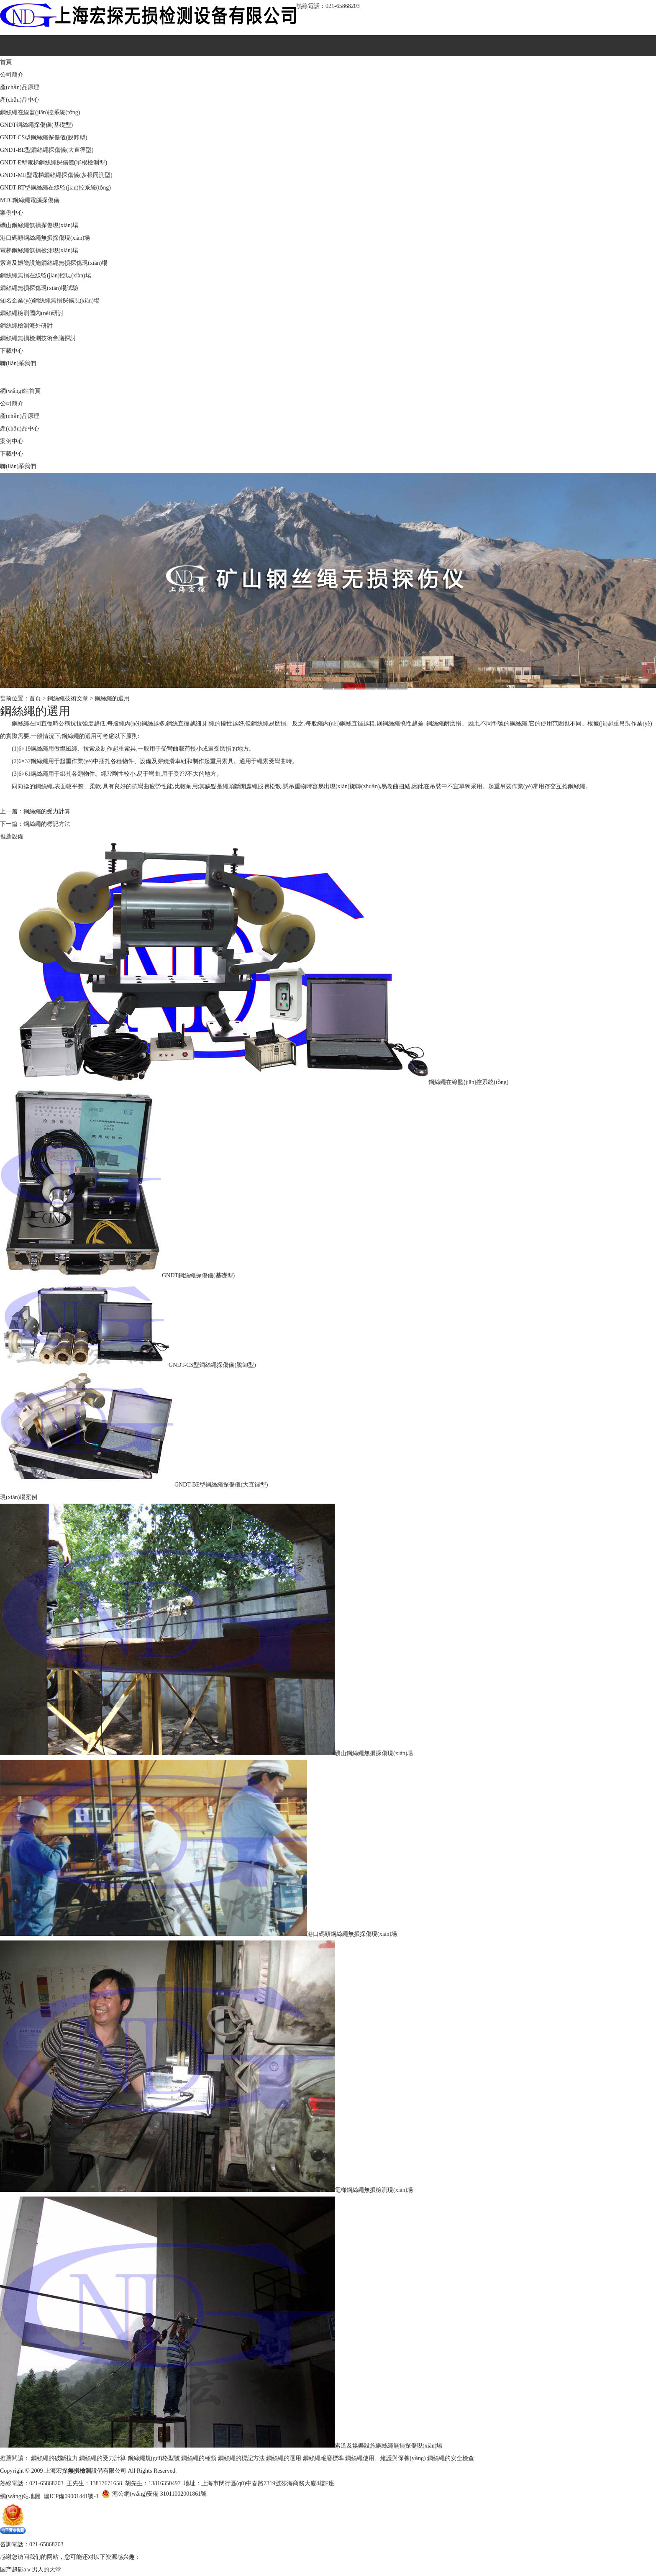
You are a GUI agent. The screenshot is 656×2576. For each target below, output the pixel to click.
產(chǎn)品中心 (19, 100)
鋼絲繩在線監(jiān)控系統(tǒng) (40, 112)
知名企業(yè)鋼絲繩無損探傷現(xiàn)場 (50, 300)
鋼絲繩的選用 (112, 698)
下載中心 (11, 351)
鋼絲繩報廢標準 (323, 2458)
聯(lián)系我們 (18, 363)
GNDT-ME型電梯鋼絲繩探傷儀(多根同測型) (56, 175)
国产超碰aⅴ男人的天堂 (30, 2569)
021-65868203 (342, 6)
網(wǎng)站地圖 (20, 2496)
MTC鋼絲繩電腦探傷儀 (29, 200)
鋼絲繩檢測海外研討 (26, 326)
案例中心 (11, 213)
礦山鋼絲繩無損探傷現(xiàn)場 (39, 225)
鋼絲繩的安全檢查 (450, 2458)
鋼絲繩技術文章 (67, 698)
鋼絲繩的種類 (198, 2458)
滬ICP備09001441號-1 (71, 2496)
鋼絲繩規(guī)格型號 (154, 2458)
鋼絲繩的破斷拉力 (54, 2458)
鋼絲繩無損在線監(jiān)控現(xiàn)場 (45, 275)
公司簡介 (11, 75)
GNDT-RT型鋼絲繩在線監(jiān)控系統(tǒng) (55, 188)
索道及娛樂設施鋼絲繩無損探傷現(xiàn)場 (54, 263)
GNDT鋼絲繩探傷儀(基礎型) (36, 125)
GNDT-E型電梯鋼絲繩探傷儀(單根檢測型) (53, 162)
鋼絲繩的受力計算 (46, 811)
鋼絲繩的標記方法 (46, 824)
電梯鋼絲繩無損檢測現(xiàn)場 (39, 250)
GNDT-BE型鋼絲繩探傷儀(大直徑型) (46, 150)
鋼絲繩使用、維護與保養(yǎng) (385, 2458)
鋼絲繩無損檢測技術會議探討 (38, 338)
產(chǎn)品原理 (19, 87)
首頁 (6, 62)
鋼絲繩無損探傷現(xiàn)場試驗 (39, 288)
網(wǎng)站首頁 (20, 391)
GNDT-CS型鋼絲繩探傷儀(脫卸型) (43, 137)
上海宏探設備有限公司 (85, 2471)
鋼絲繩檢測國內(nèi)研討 (32, 313)
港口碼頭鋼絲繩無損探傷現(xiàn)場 (45, 238)
